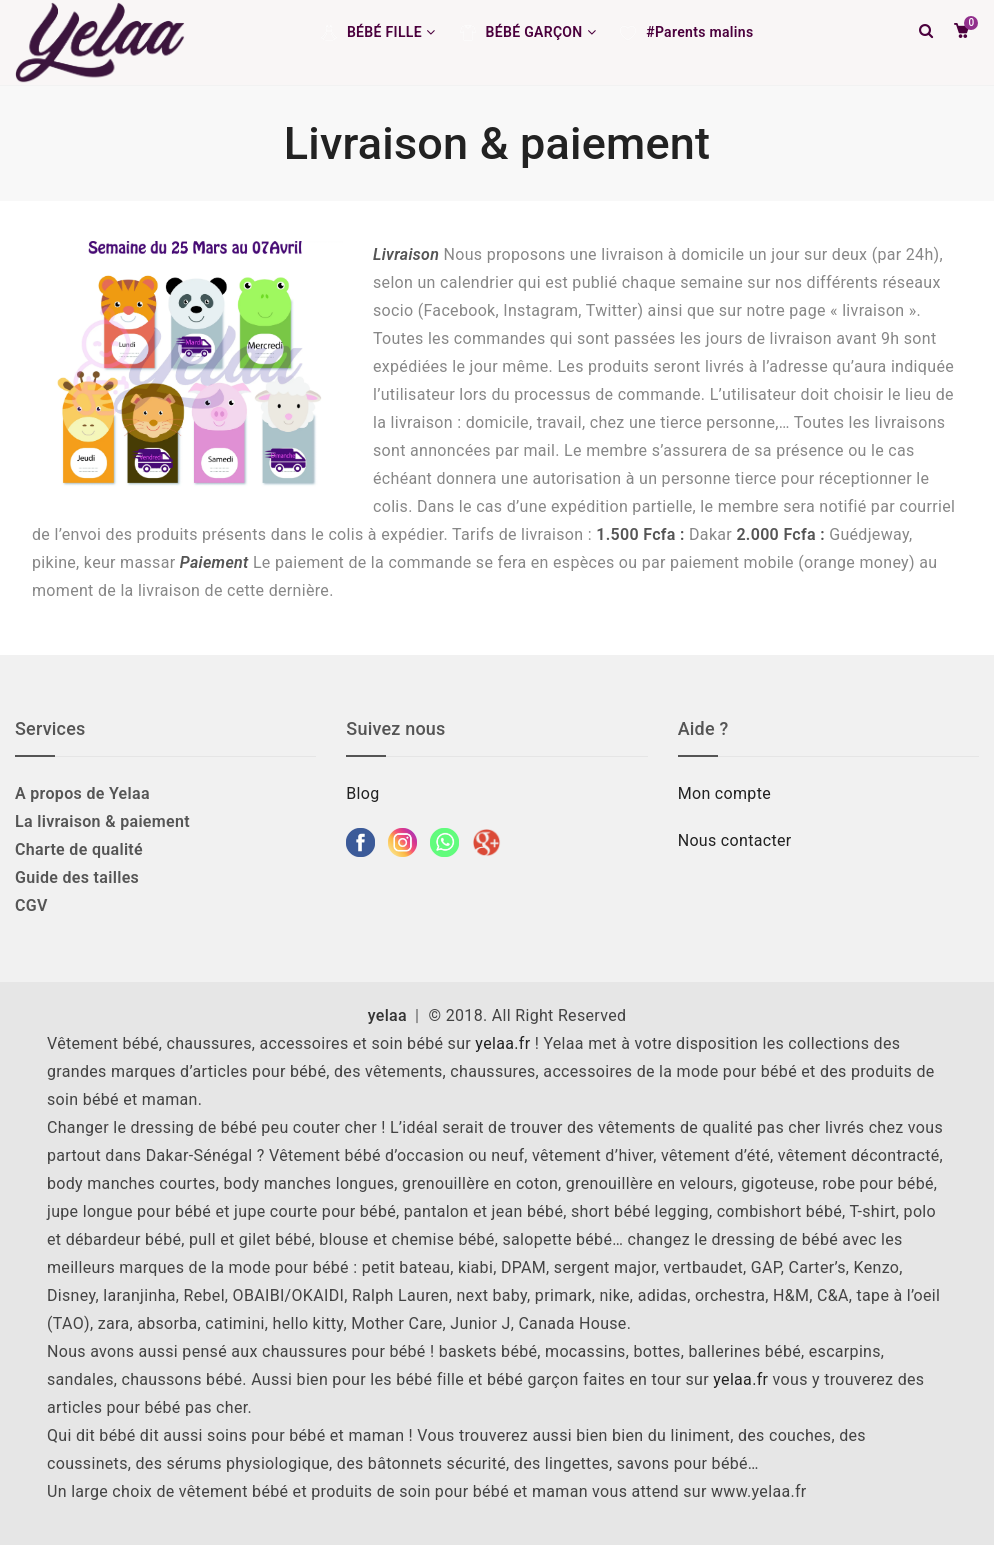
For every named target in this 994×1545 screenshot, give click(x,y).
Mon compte (724, 793)
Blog (362, 793)
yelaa (387, 1015)
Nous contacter (737, 840)
